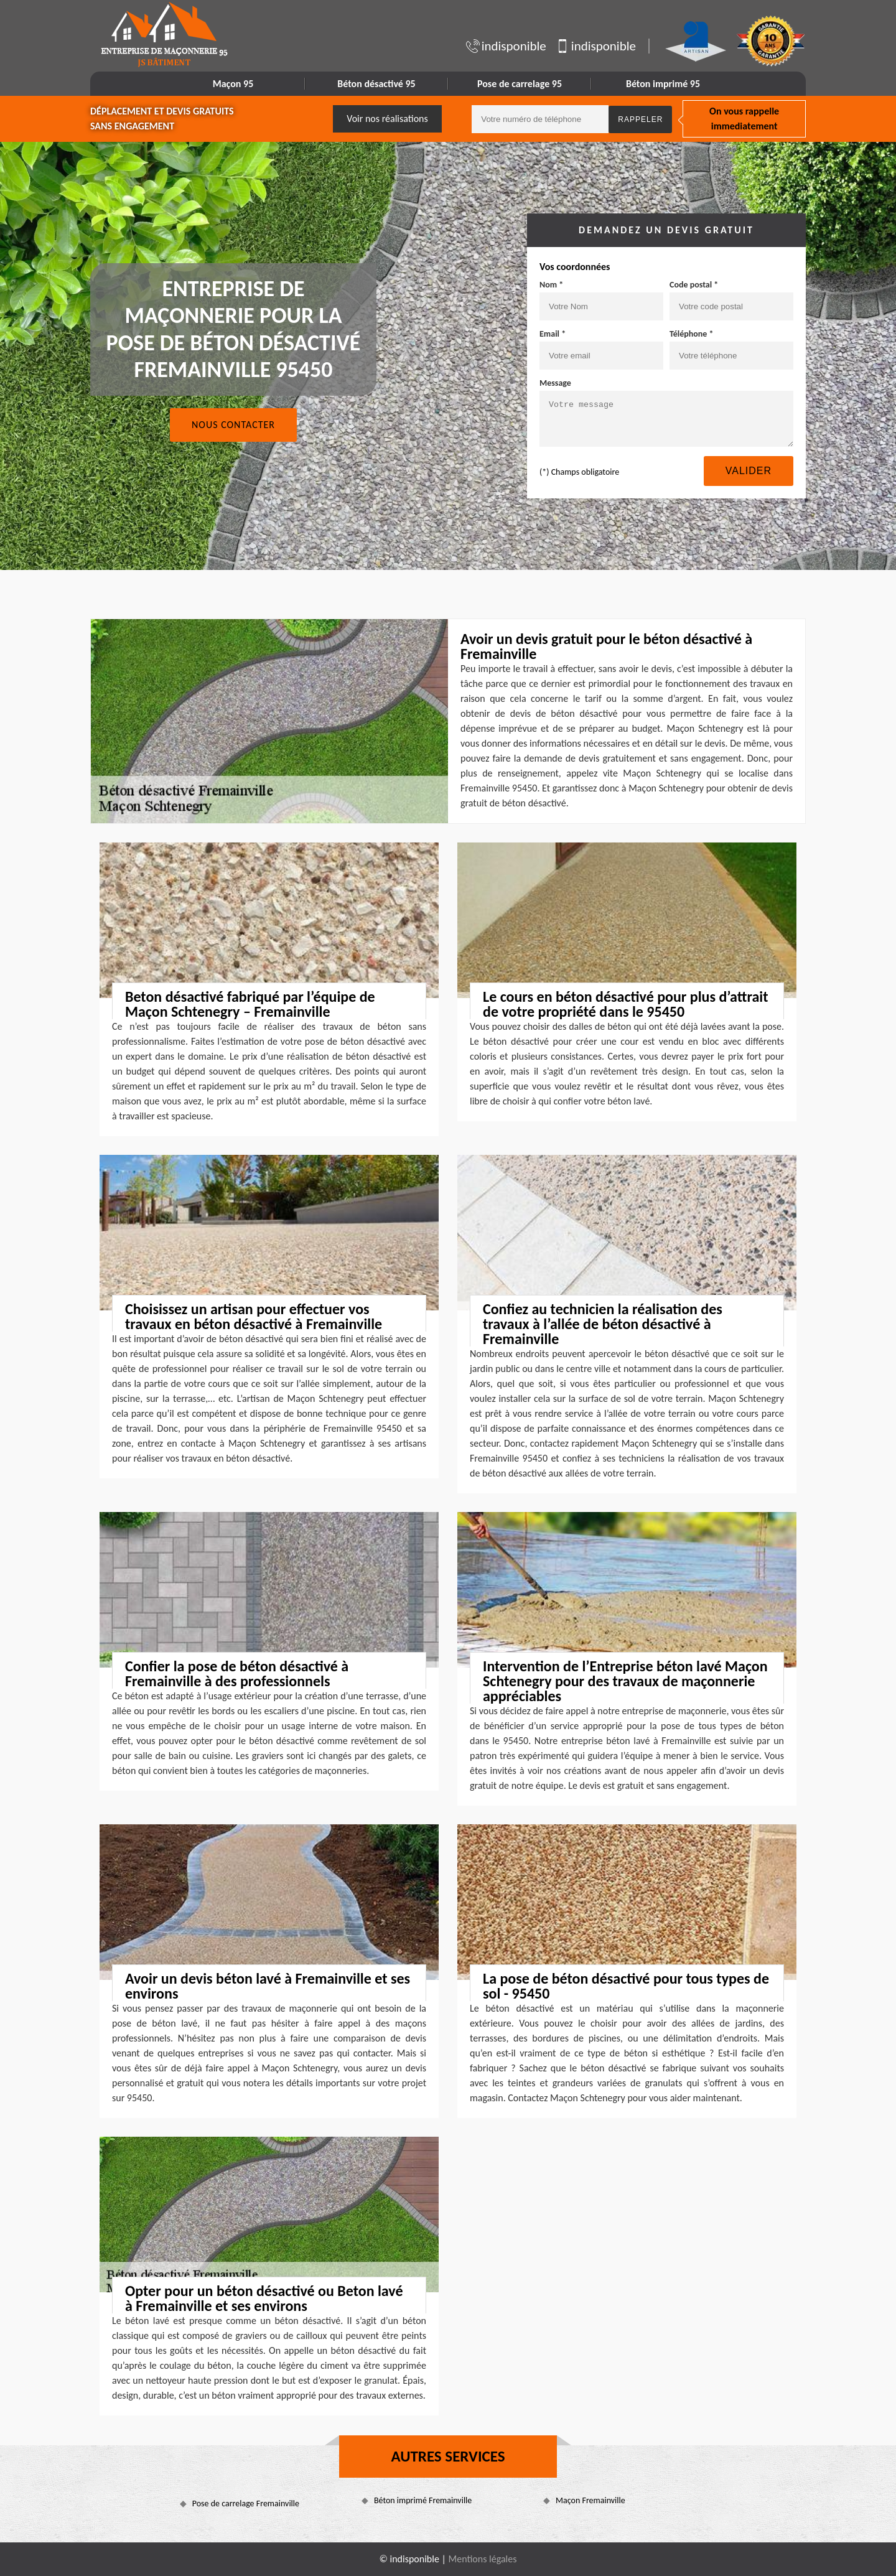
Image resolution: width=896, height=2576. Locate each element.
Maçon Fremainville (590, 2500)
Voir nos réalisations (387, 118)
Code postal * (694, 284)
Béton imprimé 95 (663, 84)
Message (555, 383)
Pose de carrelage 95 (519, 84)
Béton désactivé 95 (376, 84)
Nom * (551, 284)
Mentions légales (483, 2559)
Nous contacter (233, 425)
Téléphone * (692, 334)
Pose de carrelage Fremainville (245, 2503)
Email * (552, 334)
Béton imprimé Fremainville (423, 2500)
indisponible (506, 46)
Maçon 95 (233, 84)
